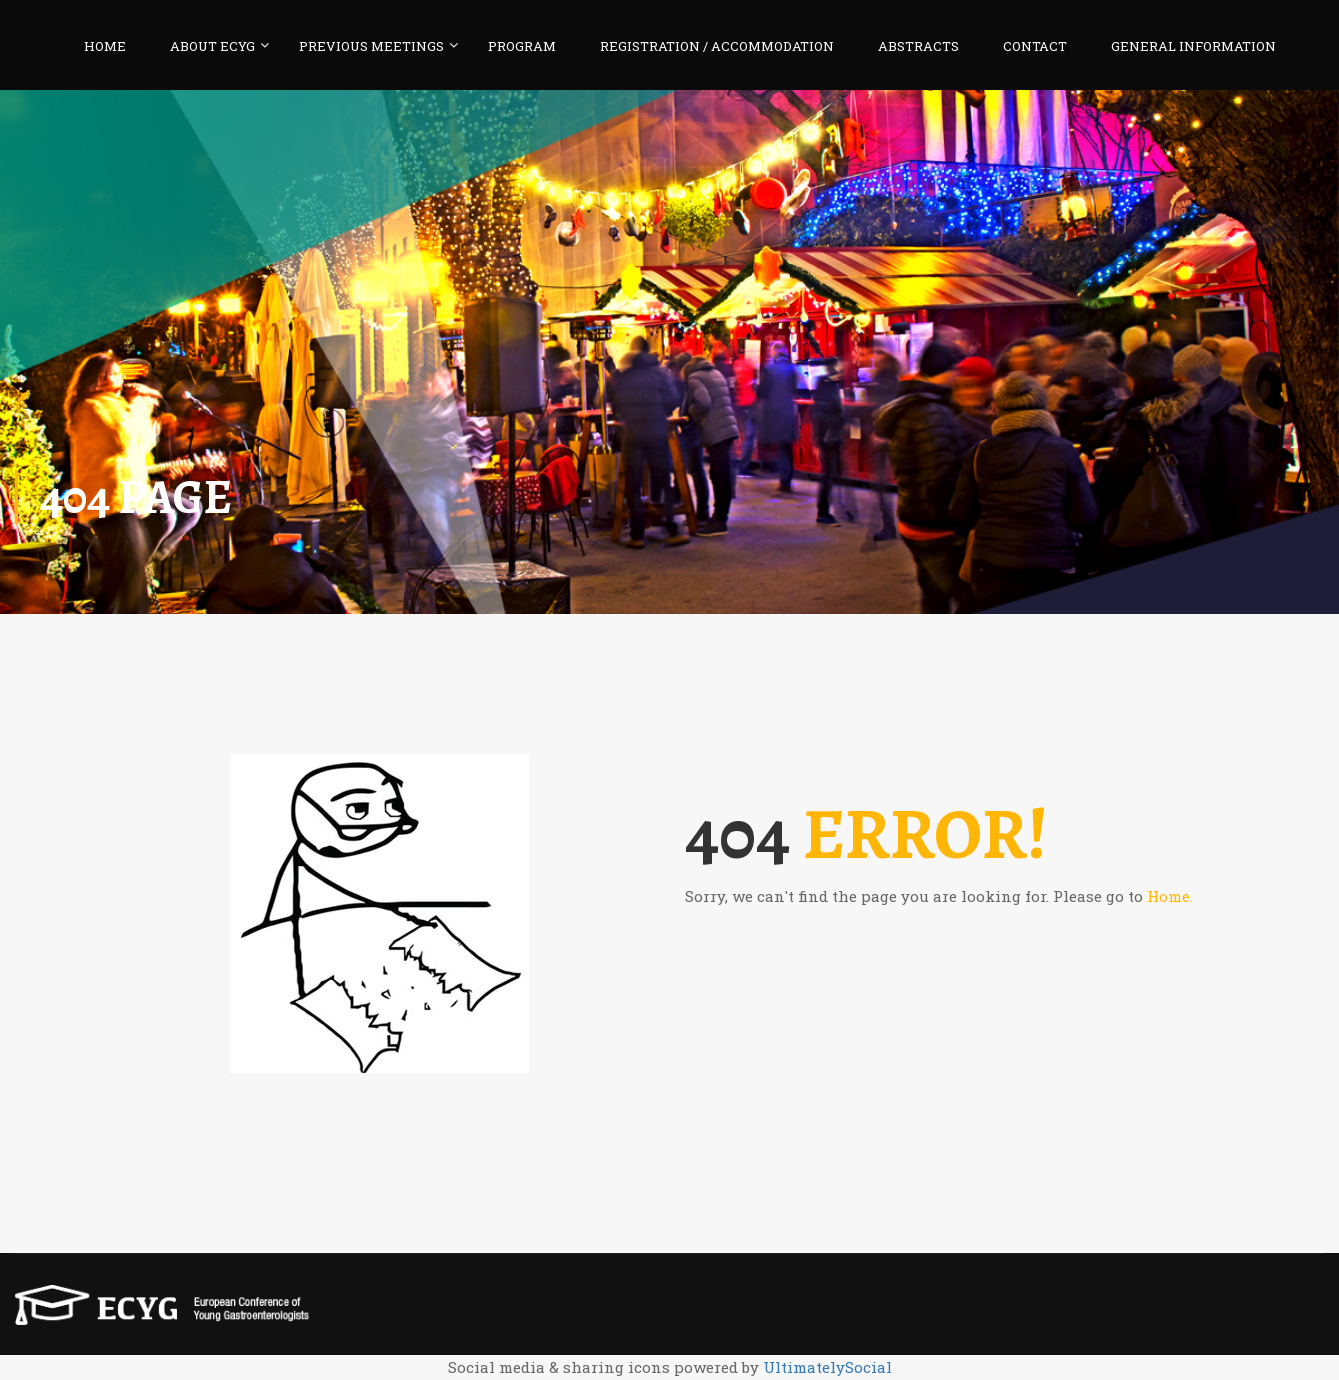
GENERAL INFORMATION (1193, 46)
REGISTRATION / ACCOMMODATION (717, 46)
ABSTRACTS (918, 46)
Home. (1170, 896)
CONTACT (1035, 46)
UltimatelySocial (827, 1367)
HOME (105, 46)
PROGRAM (522, 46)
